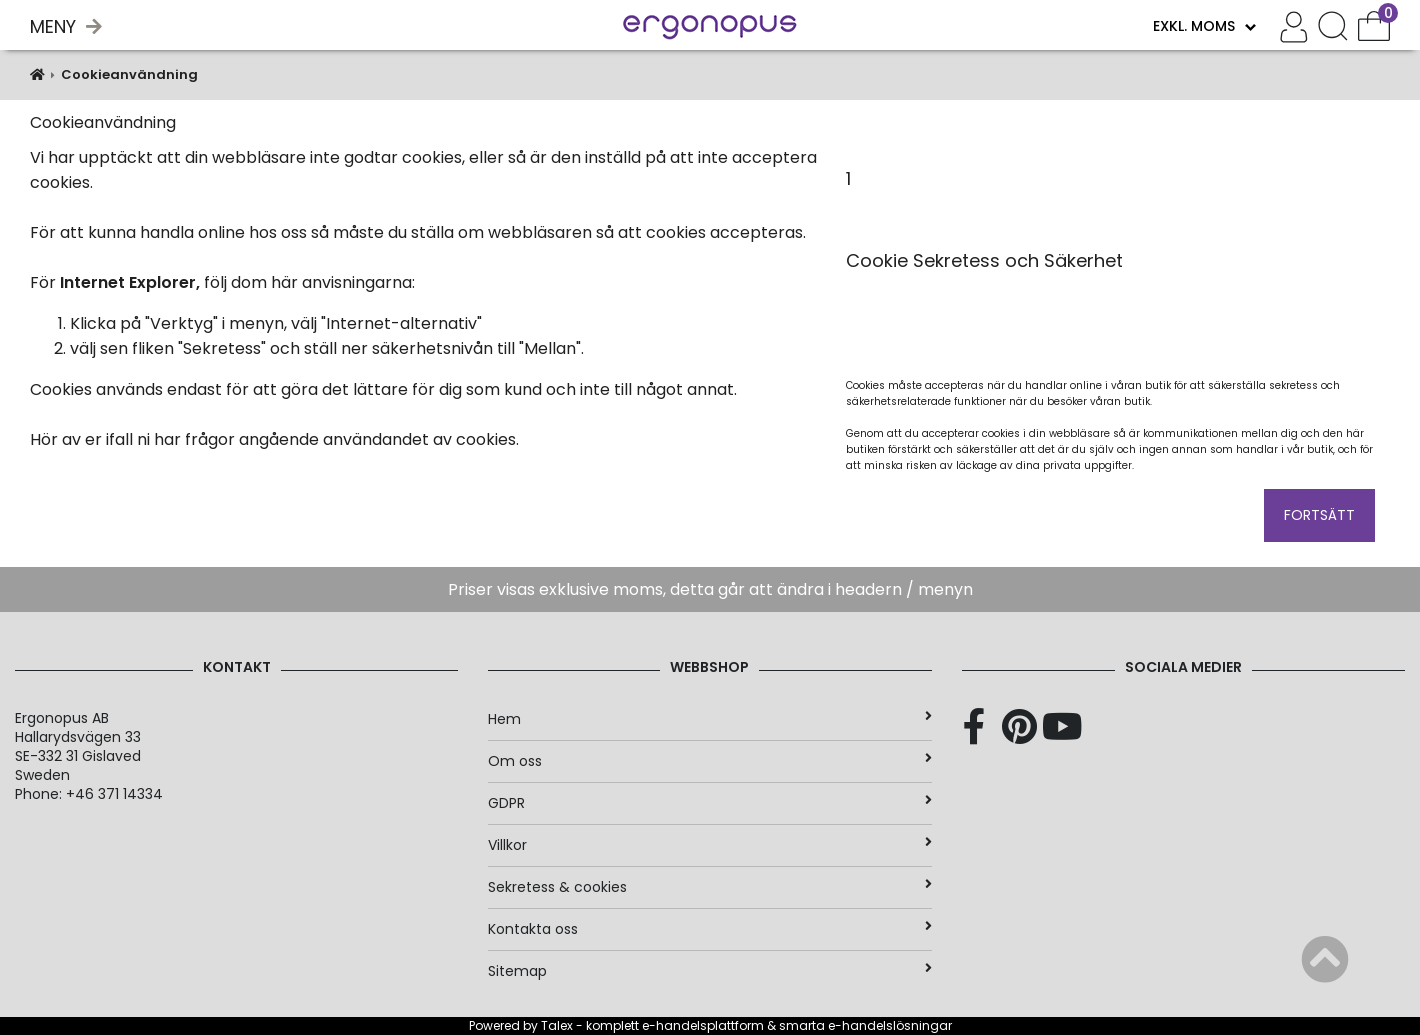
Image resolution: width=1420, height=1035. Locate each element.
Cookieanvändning (129, 74)
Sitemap (709, 971)
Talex (557, 1025)
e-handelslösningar (890, 1025)
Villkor (709, 845)
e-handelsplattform (703, 1025)
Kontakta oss (709, 929)
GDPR (709, 803)
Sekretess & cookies (709, 887)
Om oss (709, 761)
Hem (709, 719)
